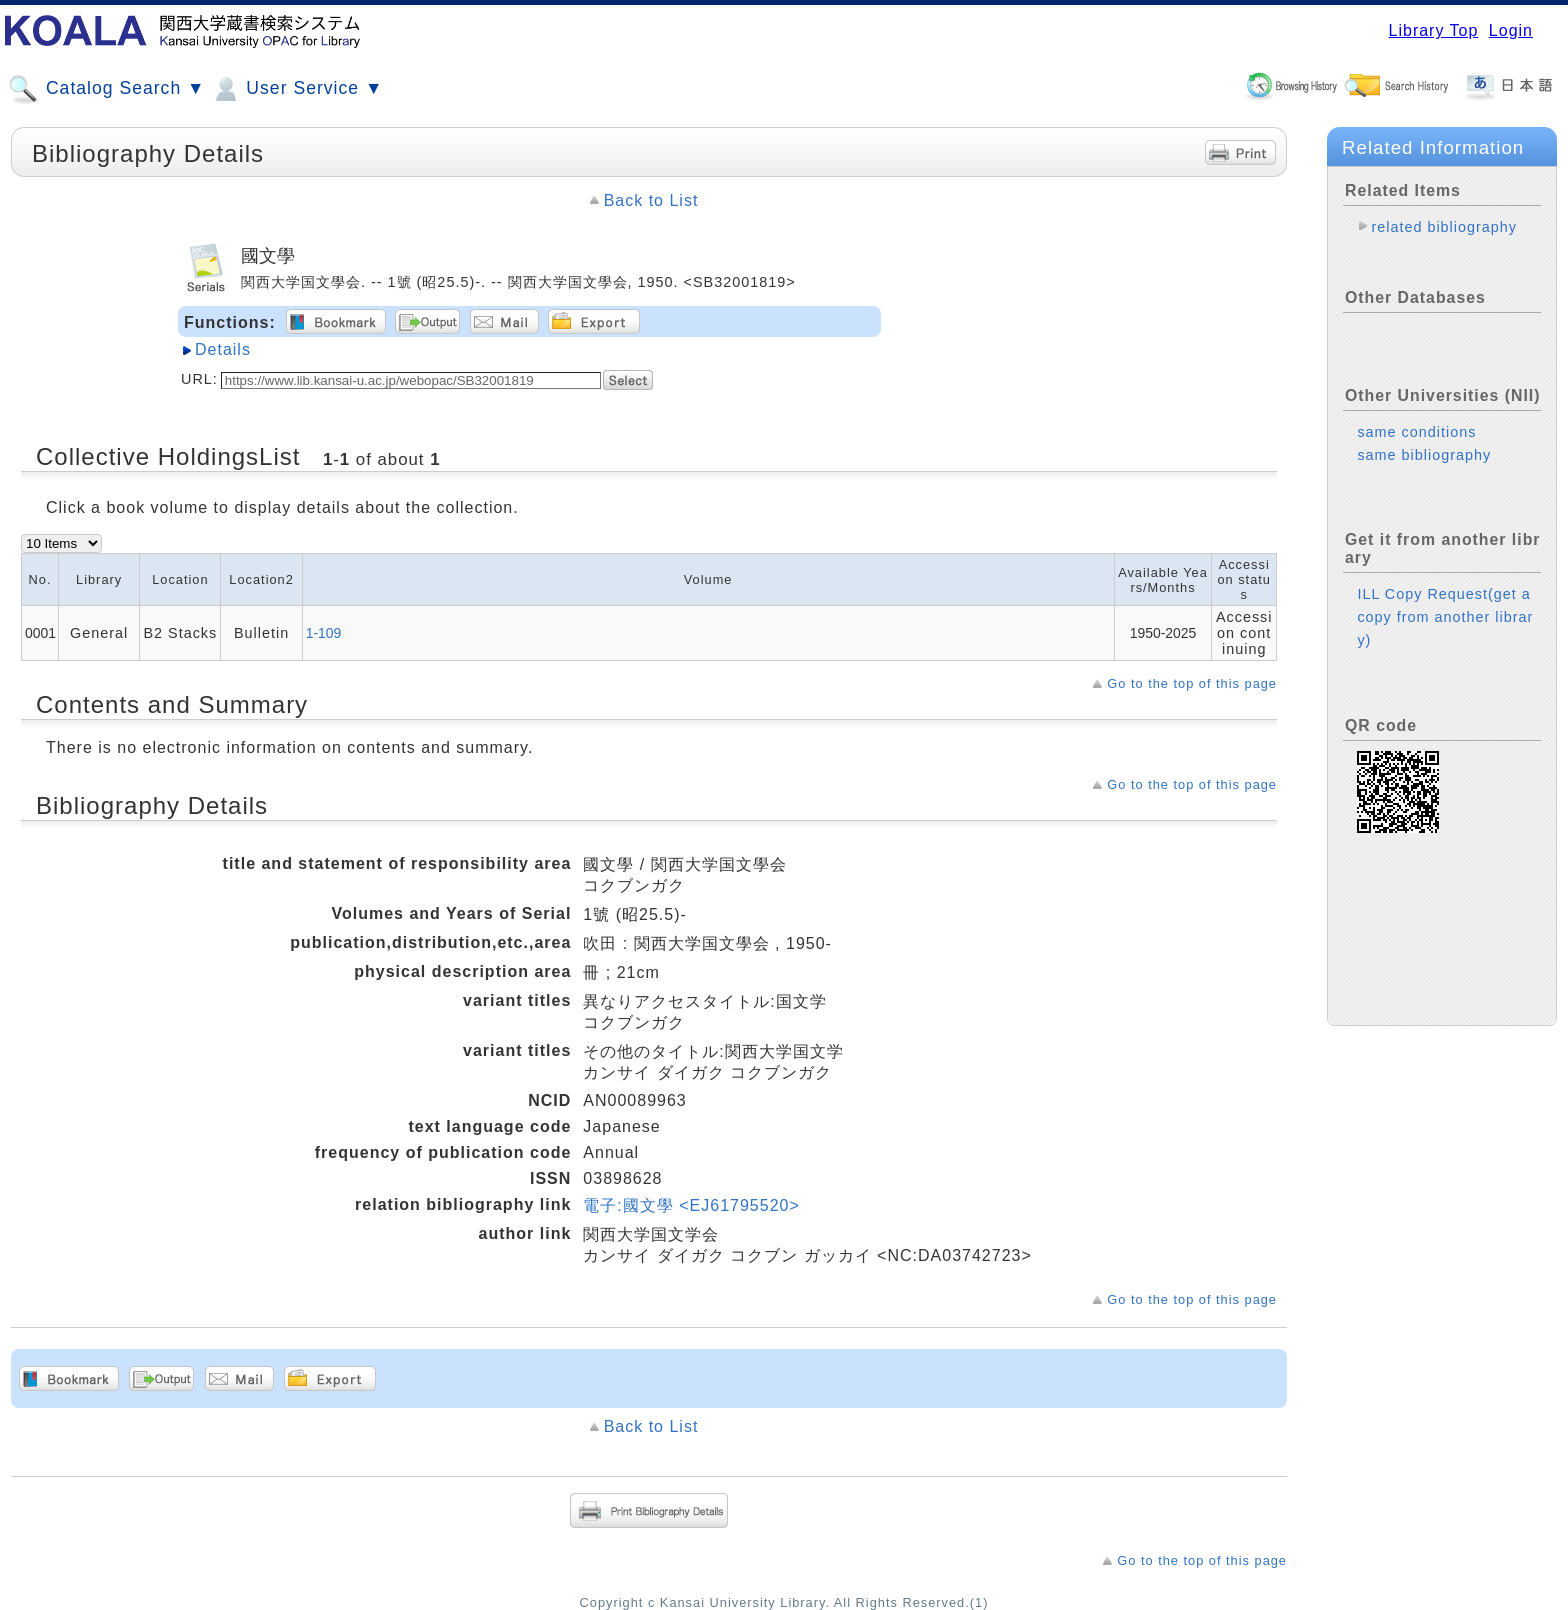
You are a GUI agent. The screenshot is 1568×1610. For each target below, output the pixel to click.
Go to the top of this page (1192, 683)
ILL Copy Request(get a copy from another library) (1445, 617)
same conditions (1416, 432)
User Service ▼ (296, 89)
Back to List (651, 200)
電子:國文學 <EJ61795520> (691, 1205)
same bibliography (1424, 455)
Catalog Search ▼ (106, 89)
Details (223, 349)
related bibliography (1444, 227)
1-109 (324, 633)
